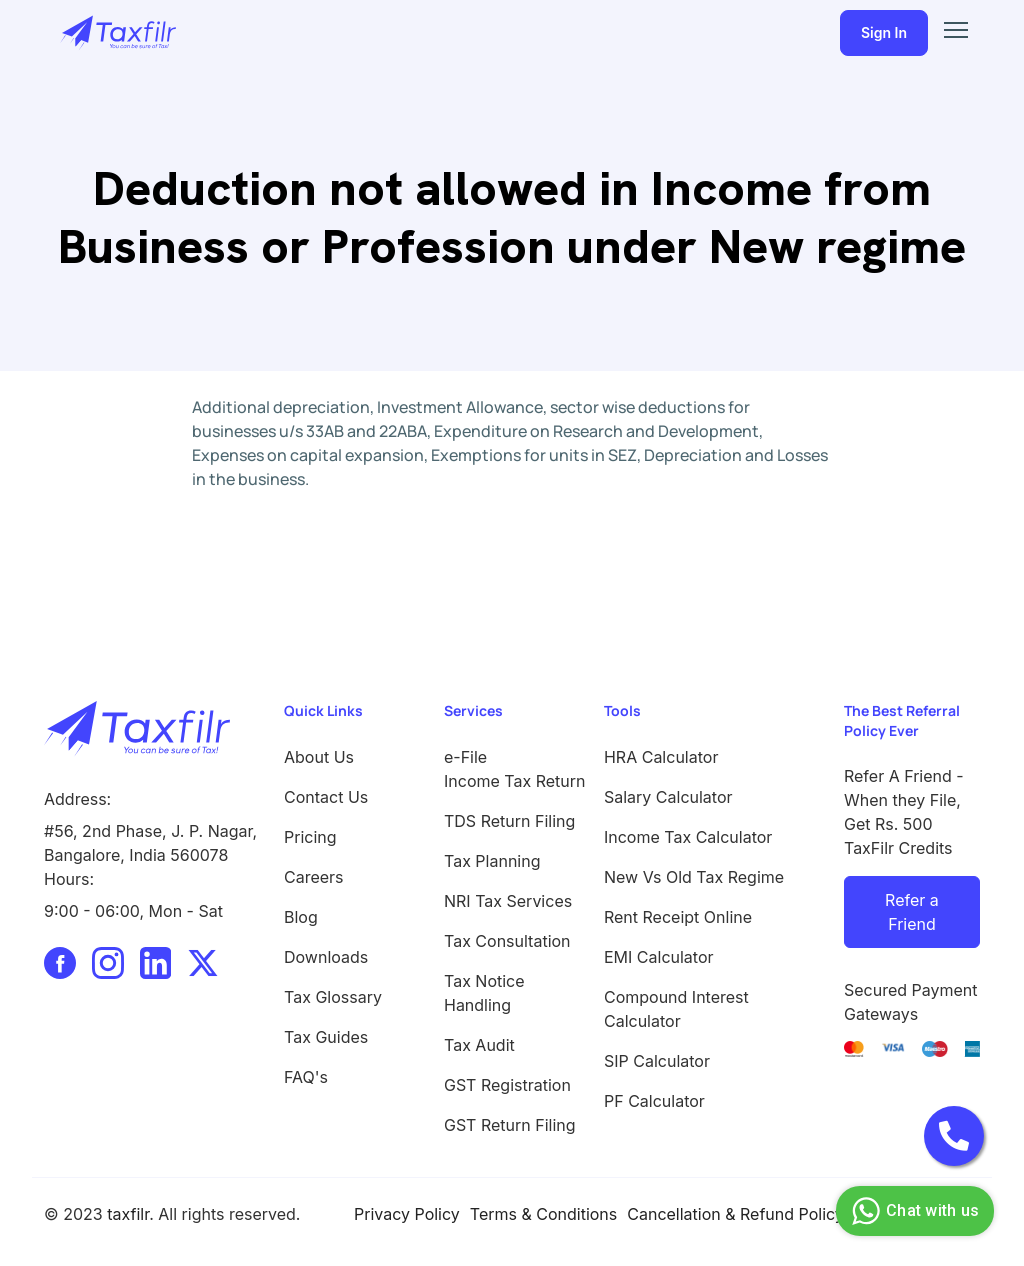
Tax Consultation (507, 941)
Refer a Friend (912, 912)
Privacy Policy (407, 1214)
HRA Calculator (661, 757)
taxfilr (128, 1214)
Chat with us (912, 1211)
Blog (301, 917)
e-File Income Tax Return (512, 769)
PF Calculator (654, 1101)
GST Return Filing (510, 1125)
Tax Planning (492, 861)
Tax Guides (326, 1037)
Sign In (884, 32)
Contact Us (326, 797)
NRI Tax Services (508, 901)
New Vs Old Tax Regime (694, 877)
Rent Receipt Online (678, 917)
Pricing (310, 837)
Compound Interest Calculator (676, 1009)
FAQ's (306, 1077)
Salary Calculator (668, 797)
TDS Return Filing (509, 821)
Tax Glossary (333, 997)
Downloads (326, 957)
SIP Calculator (657, 1061)
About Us (319, 757)
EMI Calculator (659, 957)
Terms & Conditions (543, 1214)
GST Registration (507, 1085)
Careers (314, 877)
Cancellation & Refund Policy (735, 1214)
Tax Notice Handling (484, 993)
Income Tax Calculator (688, 837)
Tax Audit (479, 1045)
